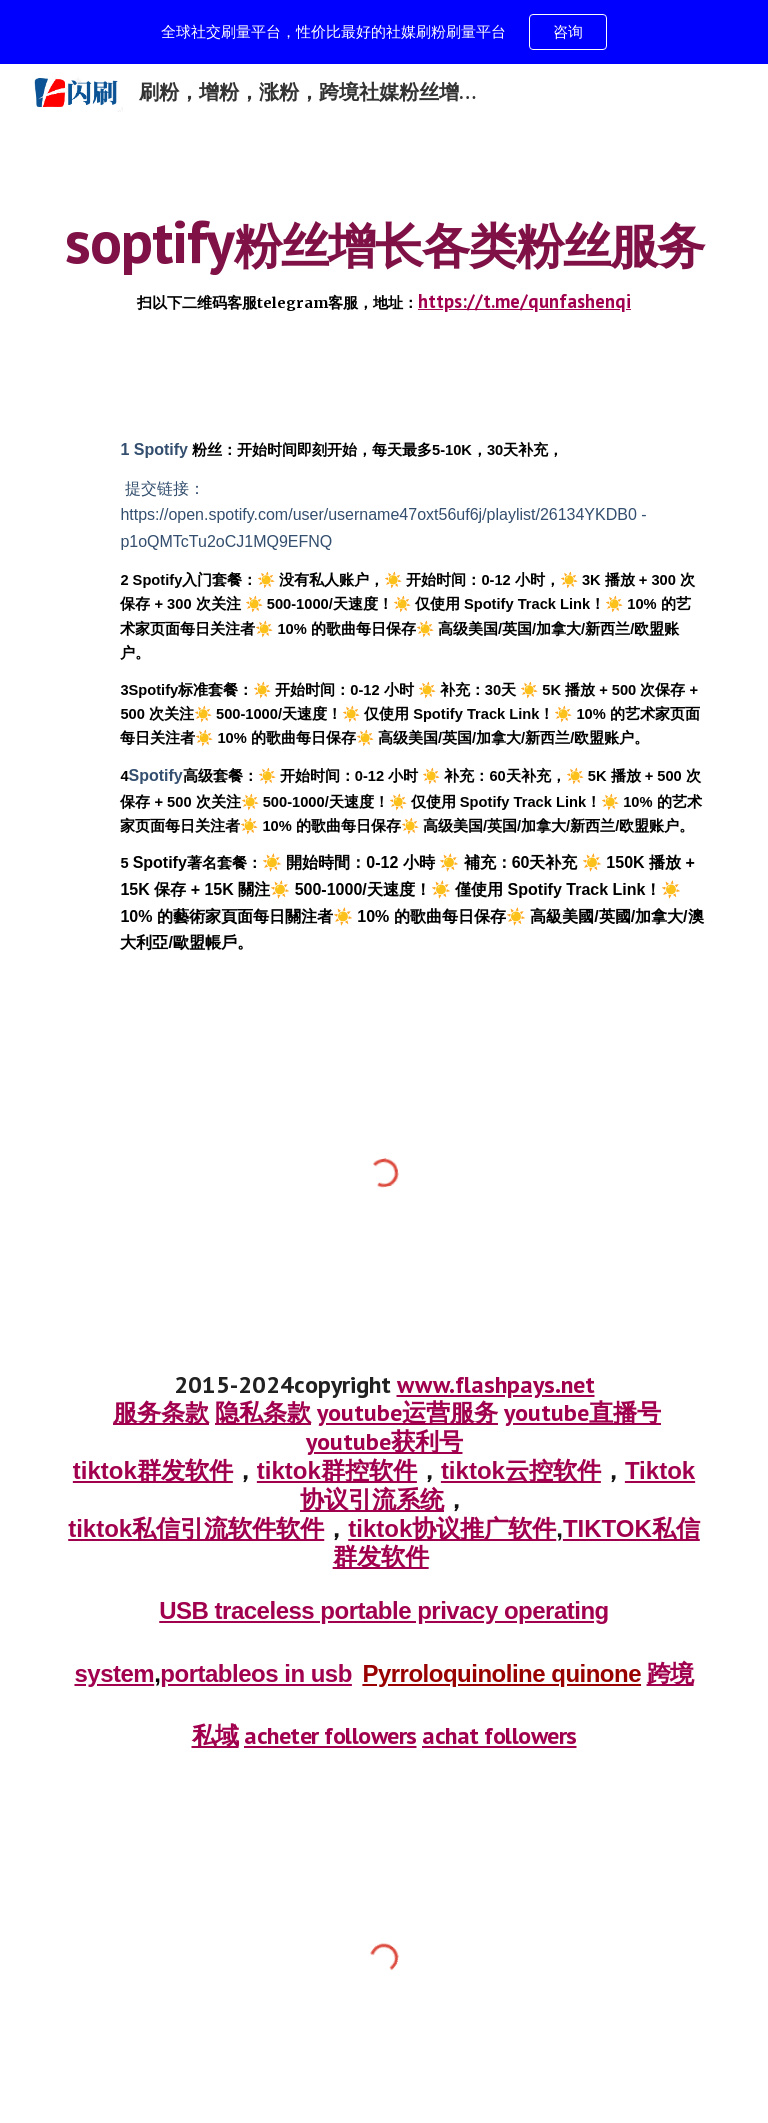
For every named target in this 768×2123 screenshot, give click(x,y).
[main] (383, 262)
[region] (384, 32)
